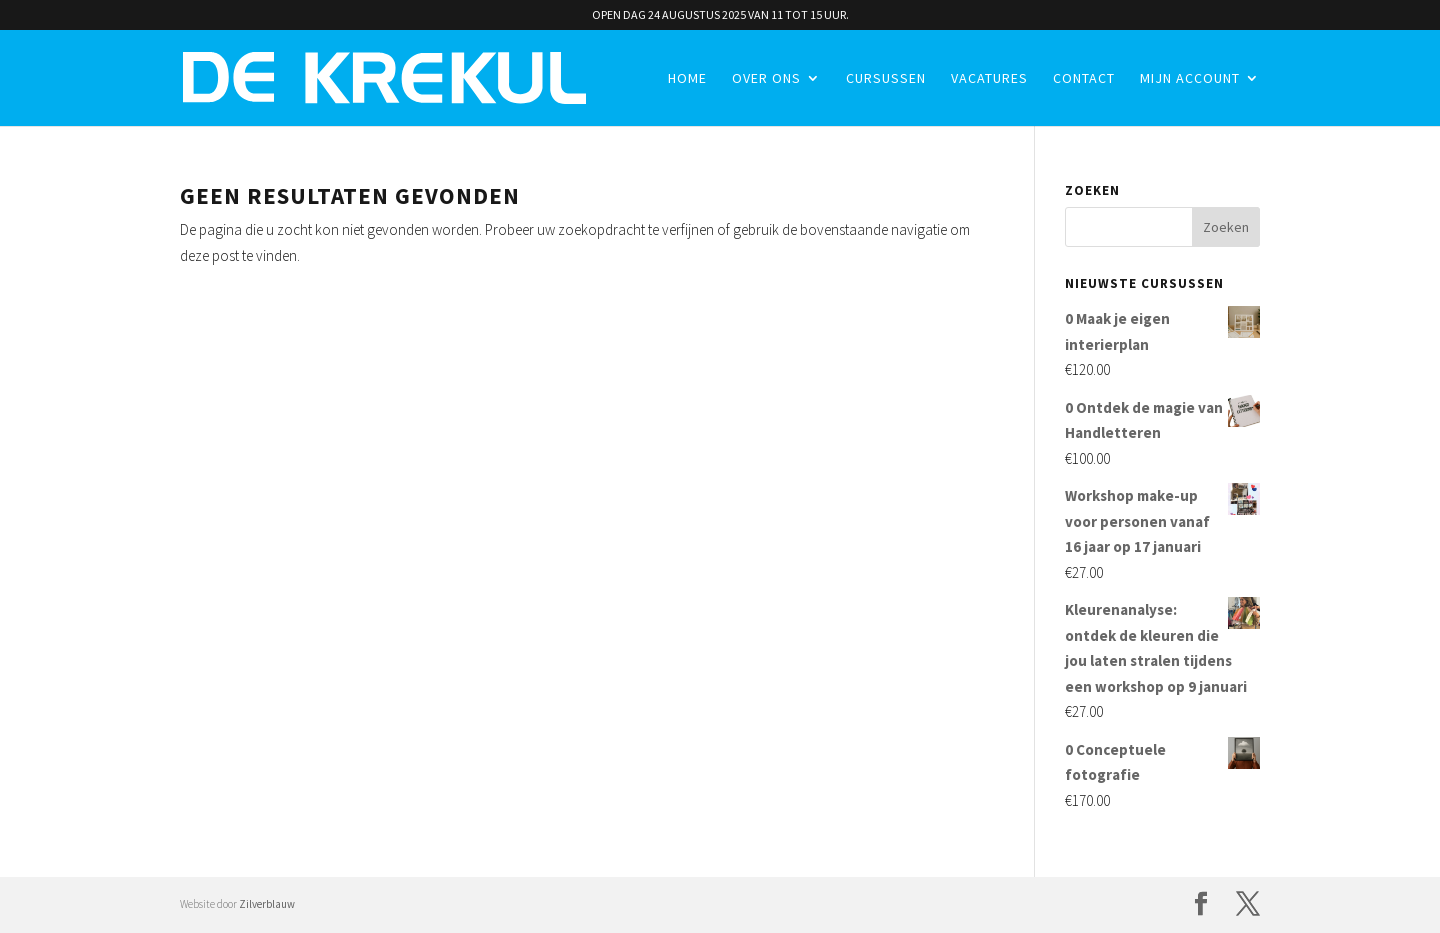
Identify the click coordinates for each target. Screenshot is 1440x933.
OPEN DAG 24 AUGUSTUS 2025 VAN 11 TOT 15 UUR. (720, 15)
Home (687, 79)
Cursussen (886, 79)
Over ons (766, 79)
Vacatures (989, 79)
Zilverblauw (267, 904)
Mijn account (1190, 79)
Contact (1084, 79)
